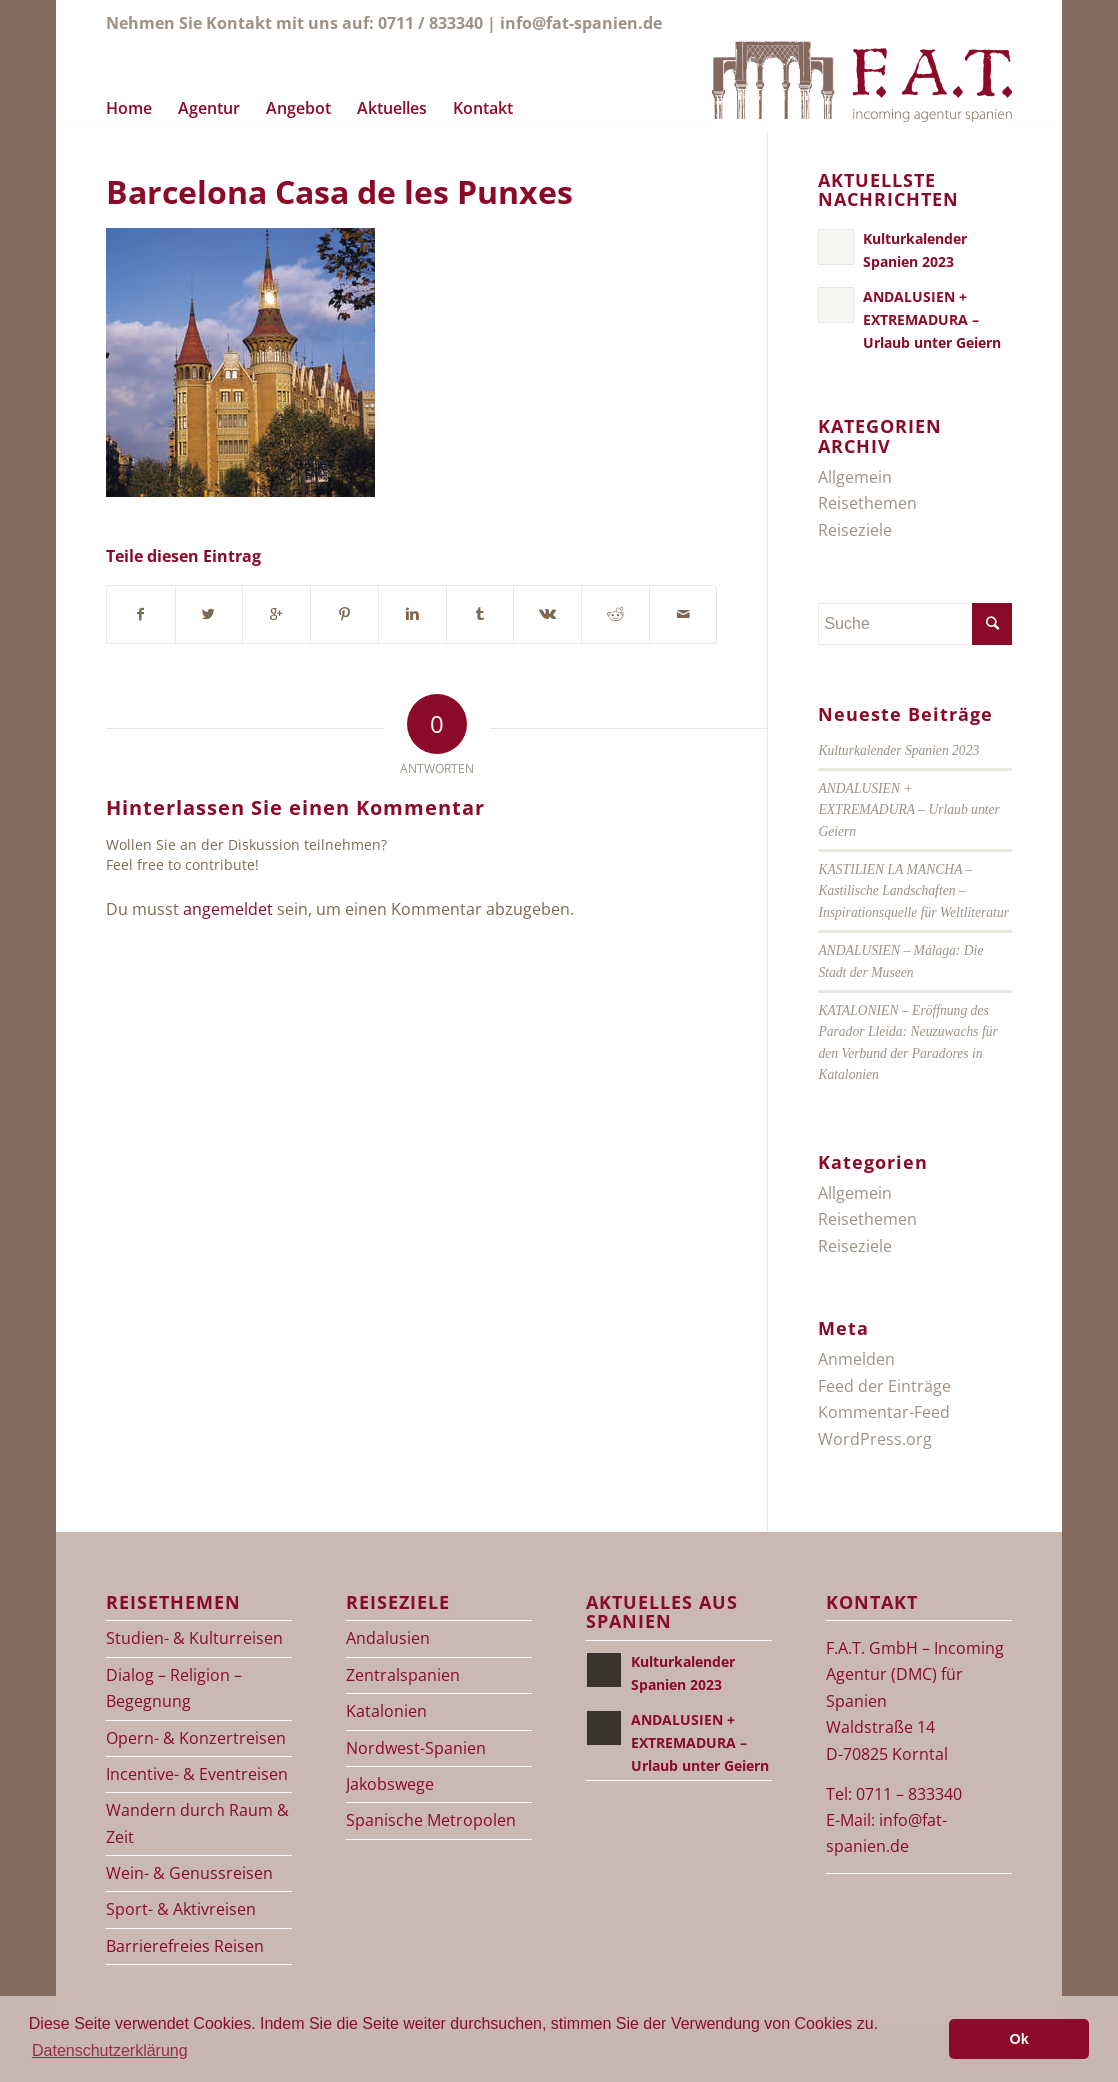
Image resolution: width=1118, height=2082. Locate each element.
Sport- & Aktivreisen (181, 1909)
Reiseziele (855, 530)
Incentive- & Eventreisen (197, 1774)
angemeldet (228, 909)
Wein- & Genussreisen (189, 1873)
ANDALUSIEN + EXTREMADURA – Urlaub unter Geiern (908, 810)
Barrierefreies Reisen (185, 1946)
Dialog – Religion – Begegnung (174, 1688)
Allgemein (855, 477)
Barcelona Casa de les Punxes (339, 191)
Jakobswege (390, 1784)
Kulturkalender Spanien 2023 (898, 750)
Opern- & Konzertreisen (196, 1738)
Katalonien (386, 1711)
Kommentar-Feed (884, 1412)
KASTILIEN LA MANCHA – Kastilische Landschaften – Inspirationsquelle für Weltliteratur (913, 891)
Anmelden (856, 1359)
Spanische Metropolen (431, 1820)
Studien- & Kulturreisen (194, 1638)
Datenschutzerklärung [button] (110, 2050)
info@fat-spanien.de (581, 23)
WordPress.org (875, 1439)
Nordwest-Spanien (416, 1748)
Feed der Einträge (884, 1386)
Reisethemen (867, 503)
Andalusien (388, 1638)
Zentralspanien (403, 1675)
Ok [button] (1019, 2039)
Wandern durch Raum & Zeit (197, 1823)
